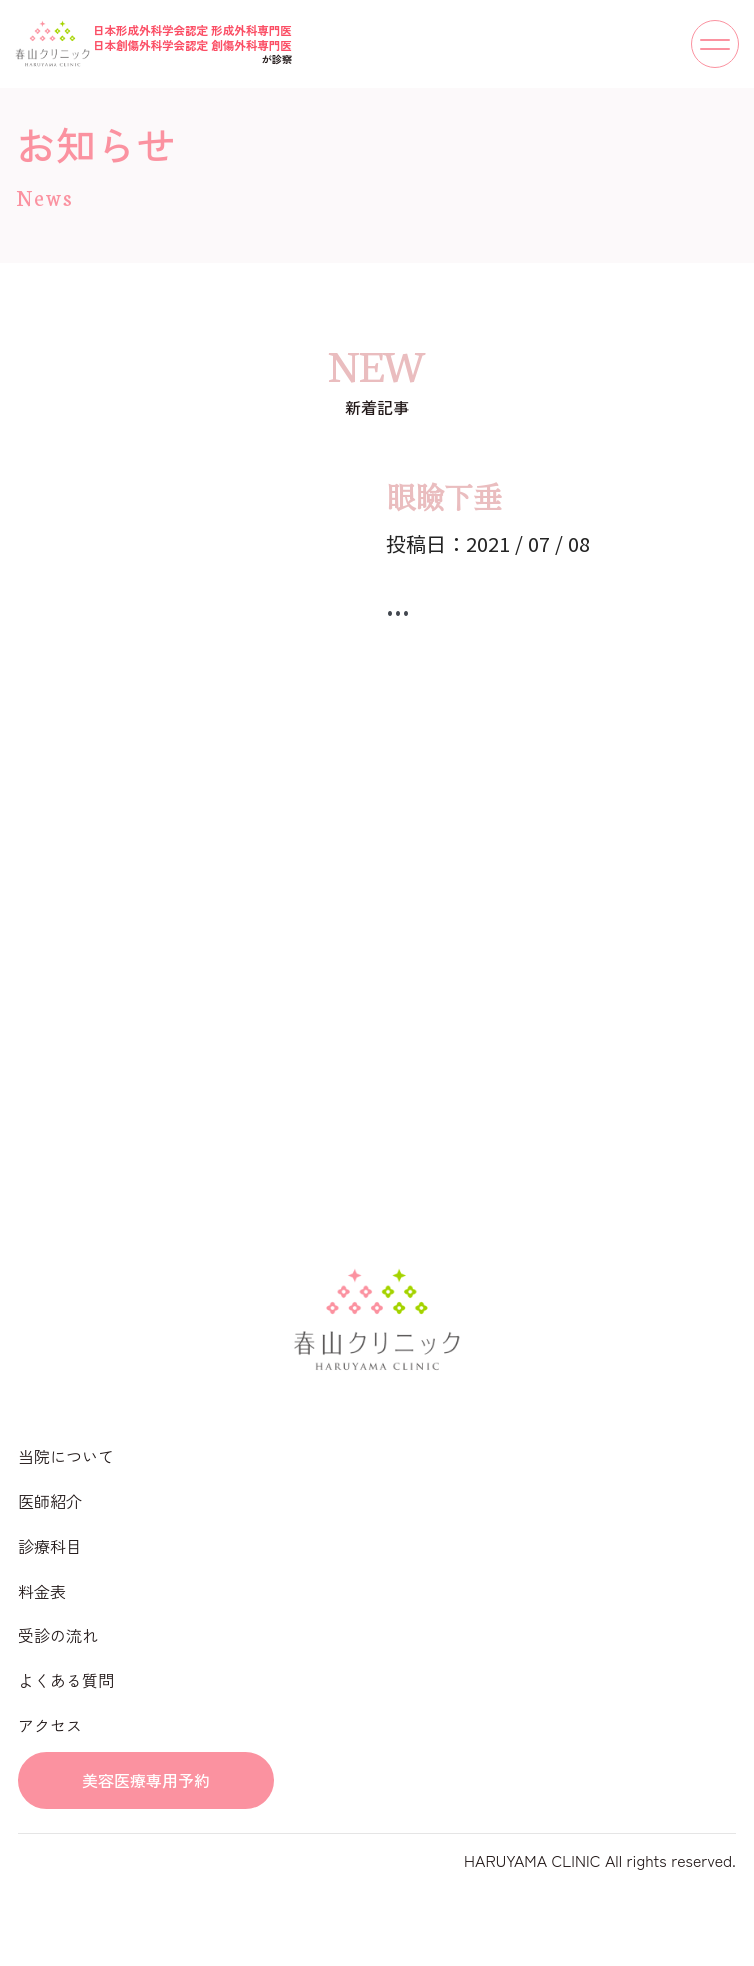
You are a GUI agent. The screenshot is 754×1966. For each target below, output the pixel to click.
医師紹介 (50, 1501)
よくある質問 (66, 1680)
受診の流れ (58, 1635)
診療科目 (50, 1546)
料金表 (42, 1591)
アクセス (50, 1725)
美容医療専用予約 (146, 1780)
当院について (66, 1456)
